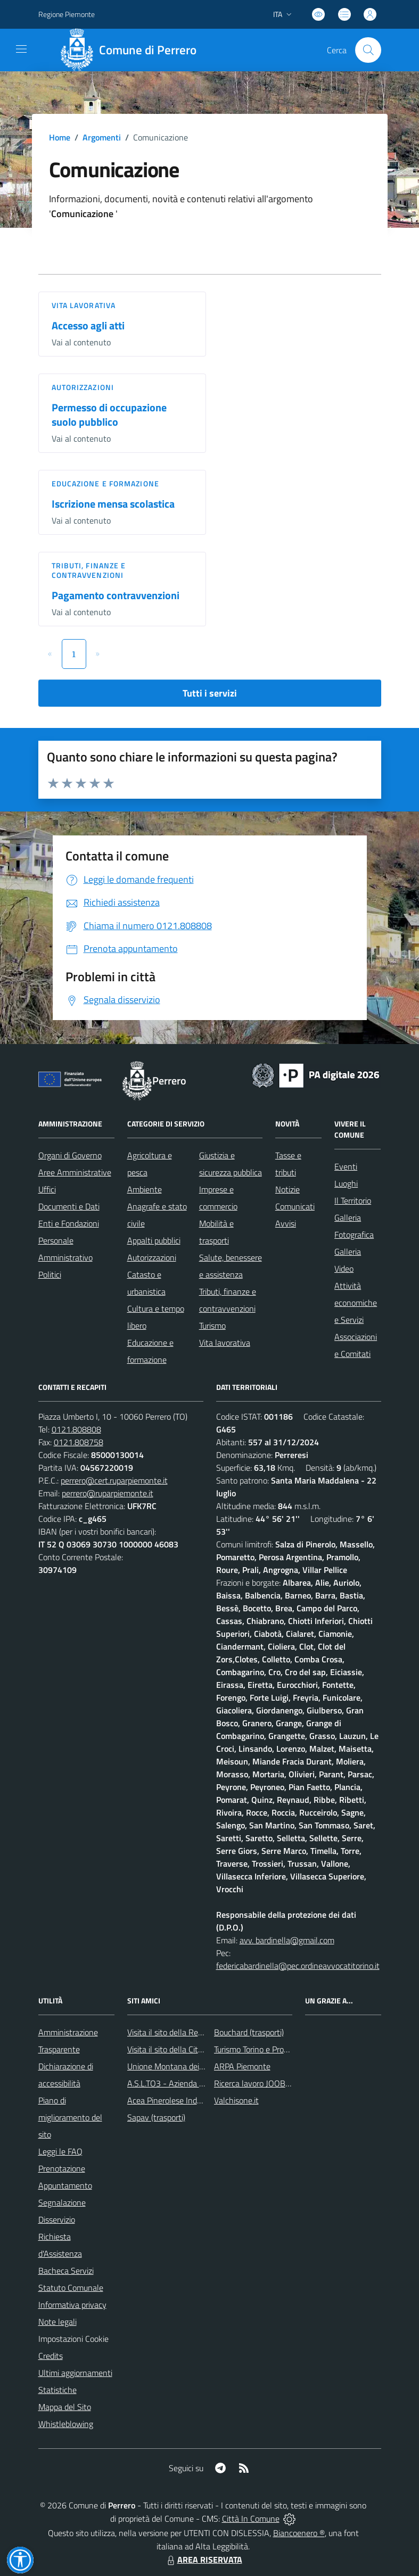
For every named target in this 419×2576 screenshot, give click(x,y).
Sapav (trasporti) (156, 2117)
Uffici (47, 1189)
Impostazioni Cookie (73, 2338)
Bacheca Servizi (66, 2270)
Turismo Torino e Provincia (259, 2049)
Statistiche (57, 2389)
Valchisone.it (236, 2100)
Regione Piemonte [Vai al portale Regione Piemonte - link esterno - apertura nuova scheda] (66, 14)
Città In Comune (251, 2518)
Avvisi (285, 1223)
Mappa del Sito (64, 2406)
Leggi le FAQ (60, 2151)
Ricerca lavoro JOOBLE (254, 2083)
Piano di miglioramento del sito (70, 2117)
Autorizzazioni (83, 387)
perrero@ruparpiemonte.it (107, 1493)
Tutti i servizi (210, 693)
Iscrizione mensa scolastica (113, 503)
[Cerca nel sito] (368, 50)
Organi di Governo (70, 1155)
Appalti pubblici (153, 1240)
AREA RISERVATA (203, 2559)
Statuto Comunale (70, 2287)
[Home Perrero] (132, 50)
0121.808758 (78, 1442)
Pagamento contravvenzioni (115, 595)
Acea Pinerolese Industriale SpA (183, 2100)
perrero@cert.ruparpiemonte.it (114, 1480)
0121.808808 (76, 1429)
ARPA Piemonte (242, 2066)
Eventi (345, 1166)
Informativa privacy (72, 2304)
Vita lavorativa (84, 305)
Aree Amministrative (74, 1172)
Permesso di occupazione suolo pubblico (109, 414)
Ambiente (144, 1189)
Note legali (57, 2321)
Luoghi (346, 1183)
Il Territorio (352, 1200)
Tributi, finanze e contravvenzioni (89, 570)
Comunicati (295, 1206)
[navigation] (21, 49)
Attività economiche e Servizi (355, 1302)
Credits (50, 2355)
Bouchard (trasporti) (249, 2032)
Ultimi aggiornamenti (75, 2372)
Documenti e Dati (69, 1206)
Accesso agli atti (88, 325)
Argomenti (102, 137)
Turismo (212, 1325)
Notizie (287, 1189)
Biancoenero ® (299, 2533)
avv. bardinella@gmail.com (287, 1940)
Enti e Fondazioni (68, 1223)
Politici (49, 1274)
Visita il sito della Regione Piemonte (190, 2032)
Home (59, 137)
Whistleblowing (65, 2423)
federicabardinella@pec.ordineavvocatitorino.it (298, 1965)
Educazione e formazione (105, 483)
